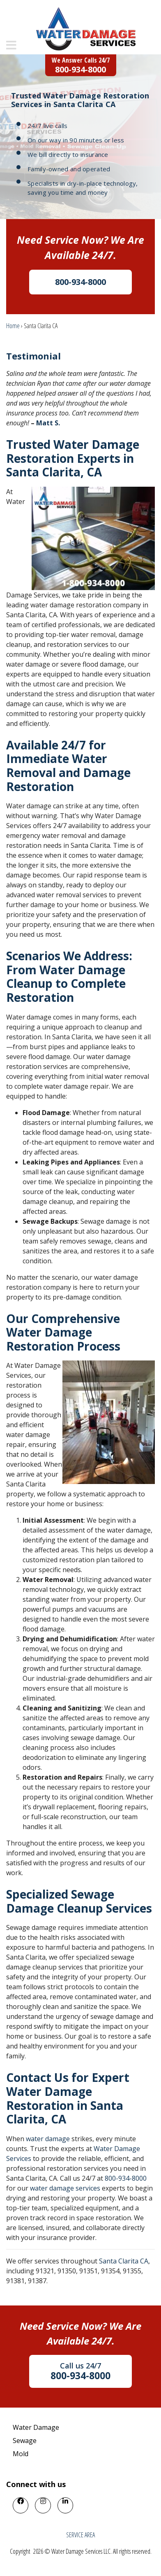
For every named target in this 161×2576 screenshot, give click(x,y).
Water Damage (36, 2427)
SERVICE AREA (80, 2534)
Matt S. (48, 422)
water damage (48, 2138)
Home (13, 325)
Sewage (25, 2440)
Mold (20, 2453)
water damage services (65, 2188)
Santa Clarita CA (123, 2261)
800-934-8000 (126, 2178)
